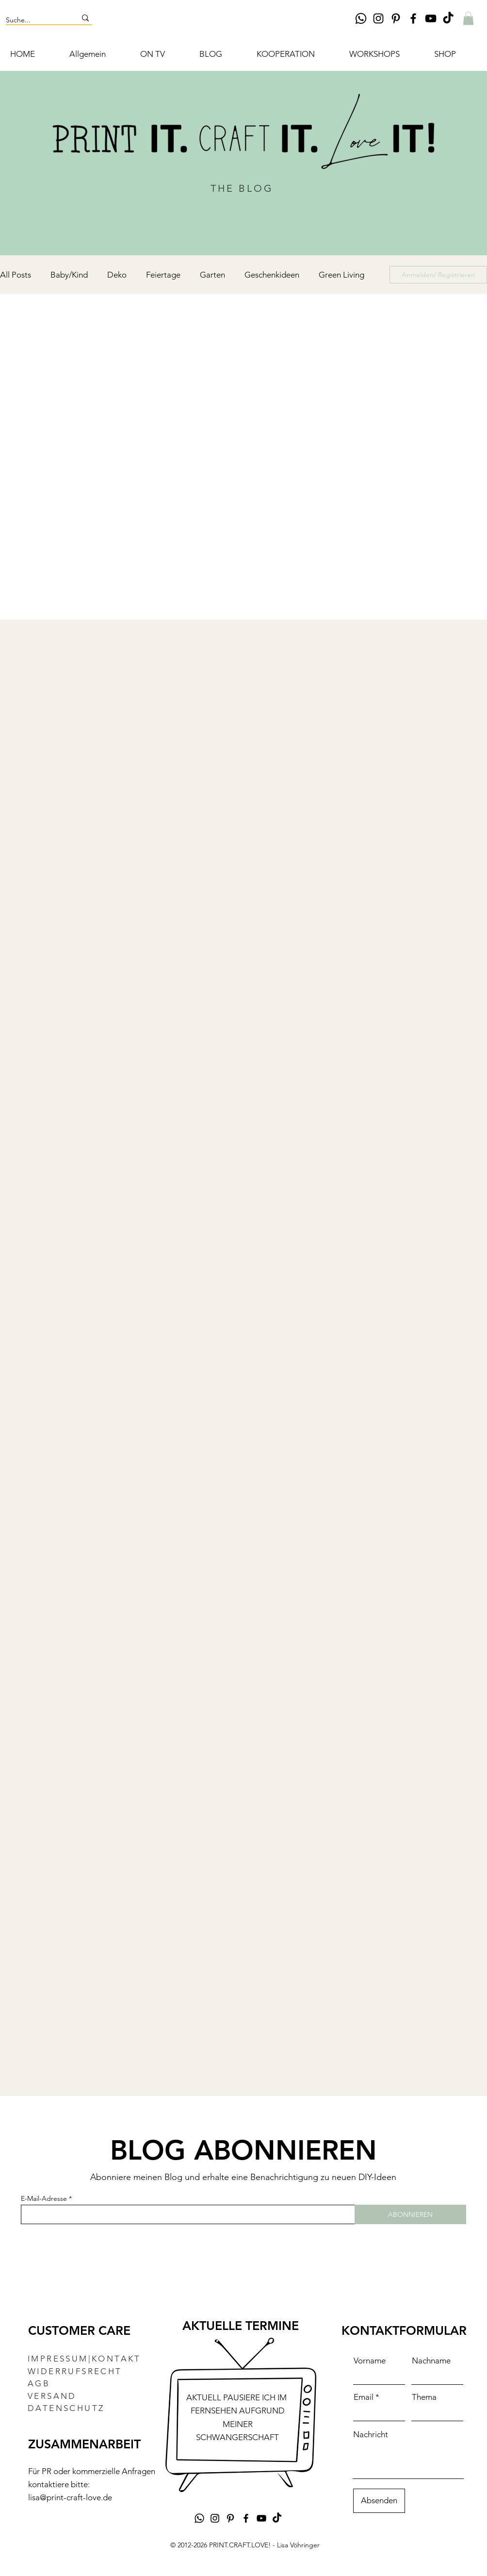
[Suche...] (34, 20)
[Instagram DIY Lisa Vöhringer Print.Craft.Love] (378, 18)
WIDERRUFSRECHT (75, 2371)
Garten (212, 275)
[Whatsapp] (361, 18)
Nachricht (370, 2434)
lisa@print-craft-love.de (70, 2497)
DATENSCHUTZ (66, 2408)
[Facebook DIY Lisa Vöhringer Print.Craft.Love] (413, 18)
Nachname (431, 2361)
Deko (117, 275)
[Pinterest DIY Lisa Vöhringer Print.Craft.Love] (396, 18)
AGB (39, 2383)
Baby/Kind (69, 275)
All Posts (15, 275)
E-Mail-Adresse (44, 2198)
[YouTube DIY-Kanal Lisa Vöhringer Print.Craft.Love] (431, 18)
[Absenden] (379, 2501)
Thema (424, 2397)
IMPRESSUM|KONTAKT (84, 2358)
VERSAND (52, 2396)
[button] (468, 18)
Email (363, 2397)
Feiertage (163, 275)
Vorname (370, 2361)
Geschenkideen (271, 275)
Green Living (341, 275)
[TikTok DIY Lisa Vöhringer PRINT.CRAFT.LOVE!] (448, 18)
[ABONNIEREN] (410, 2214)
